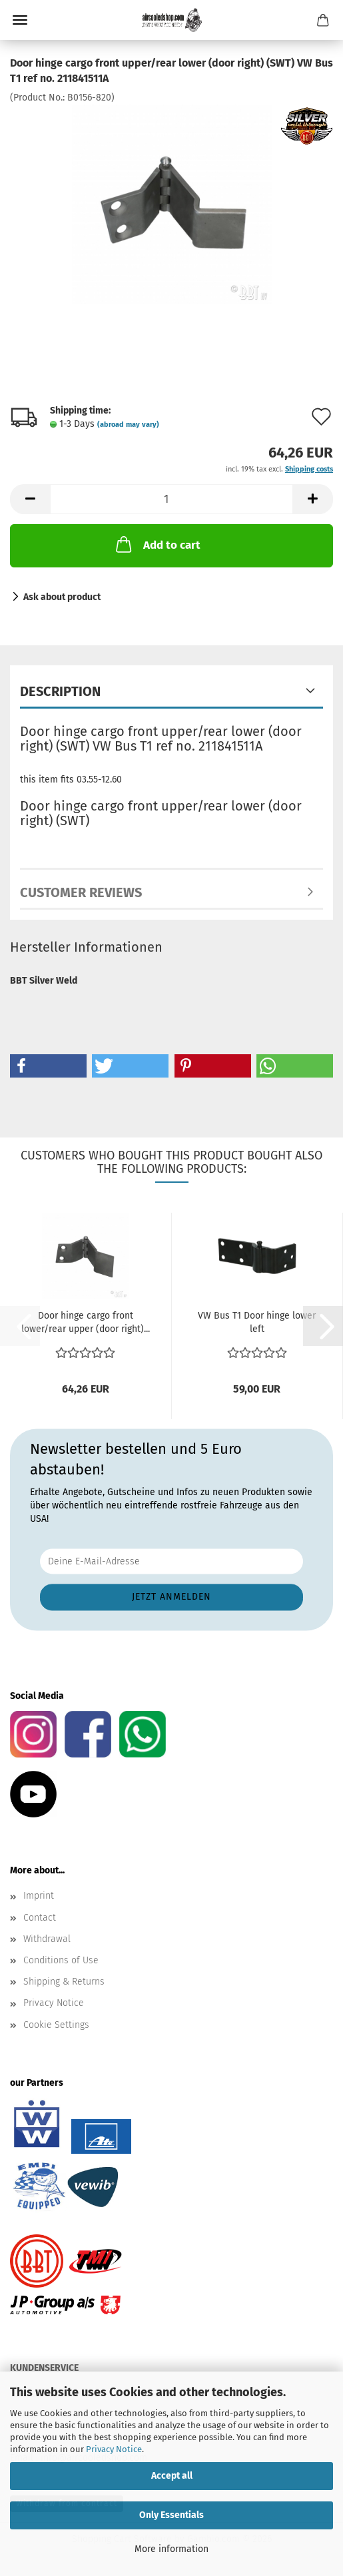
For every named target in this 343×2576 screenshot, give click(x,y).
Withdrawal (47, 1939)
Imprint (38, 1895)
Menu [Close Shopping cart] (20, 20)
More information (171, 2549)
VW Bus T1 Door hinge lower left (257, 1322)
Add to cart (156, 544)
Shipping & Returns (64, 1981)
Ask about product (62, 597)
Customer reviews (81, 892)
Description (60, 691)
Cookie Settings (56, 2025)
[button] (30, 499)
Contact (39, 1917)
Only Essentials (171, 2515)
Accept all (171, 2475)
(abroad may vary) (128, 424)
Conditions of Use (61, 1960)
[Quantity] (171, 499)
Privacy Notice (114, 2449)
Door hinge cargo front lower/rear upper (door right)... (85, 1322)
